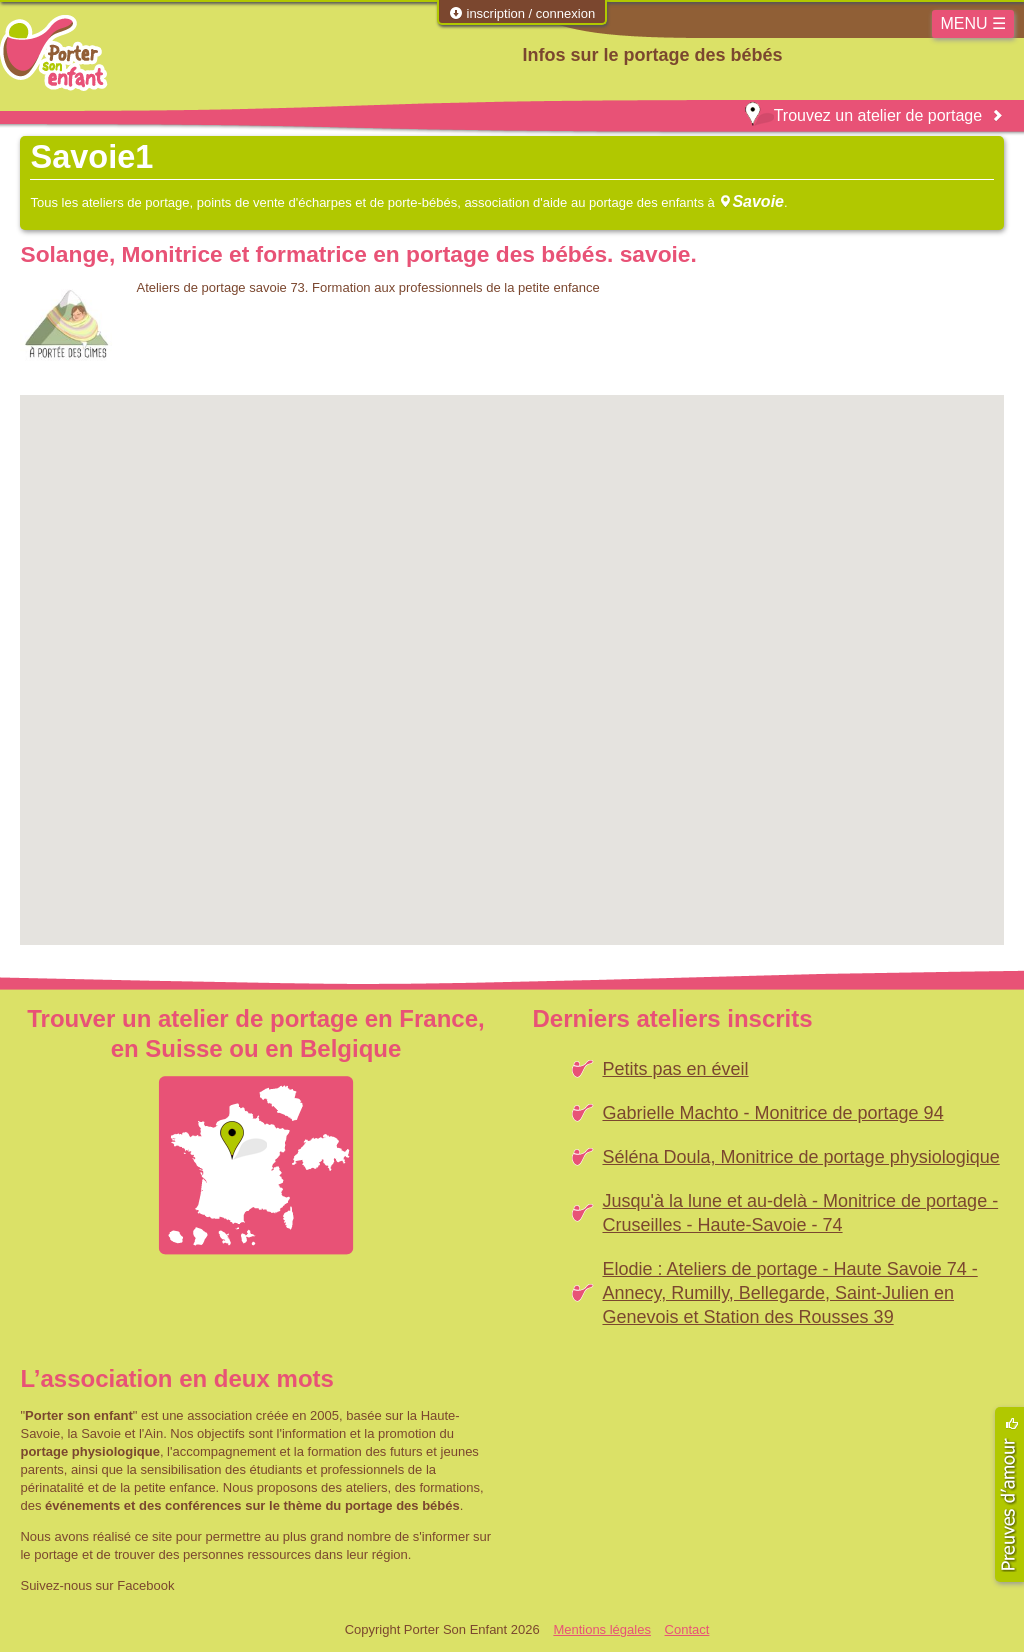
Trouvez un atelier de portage (863, 115)
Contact (687, 1629)
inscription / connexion (522, 13)
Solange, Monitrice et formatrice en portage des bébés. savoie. (358, 254)
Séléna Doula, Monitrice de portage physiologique (800, 1157)
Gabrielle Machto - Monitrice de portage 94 (772, 1113)
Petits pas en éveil (675, 1069)
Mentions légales (602, 1629)
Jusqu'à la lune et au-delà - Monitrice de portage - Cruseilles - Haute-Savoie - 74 (800, 1213)
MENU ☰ (973, 23)
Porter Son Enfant (53, 53)
